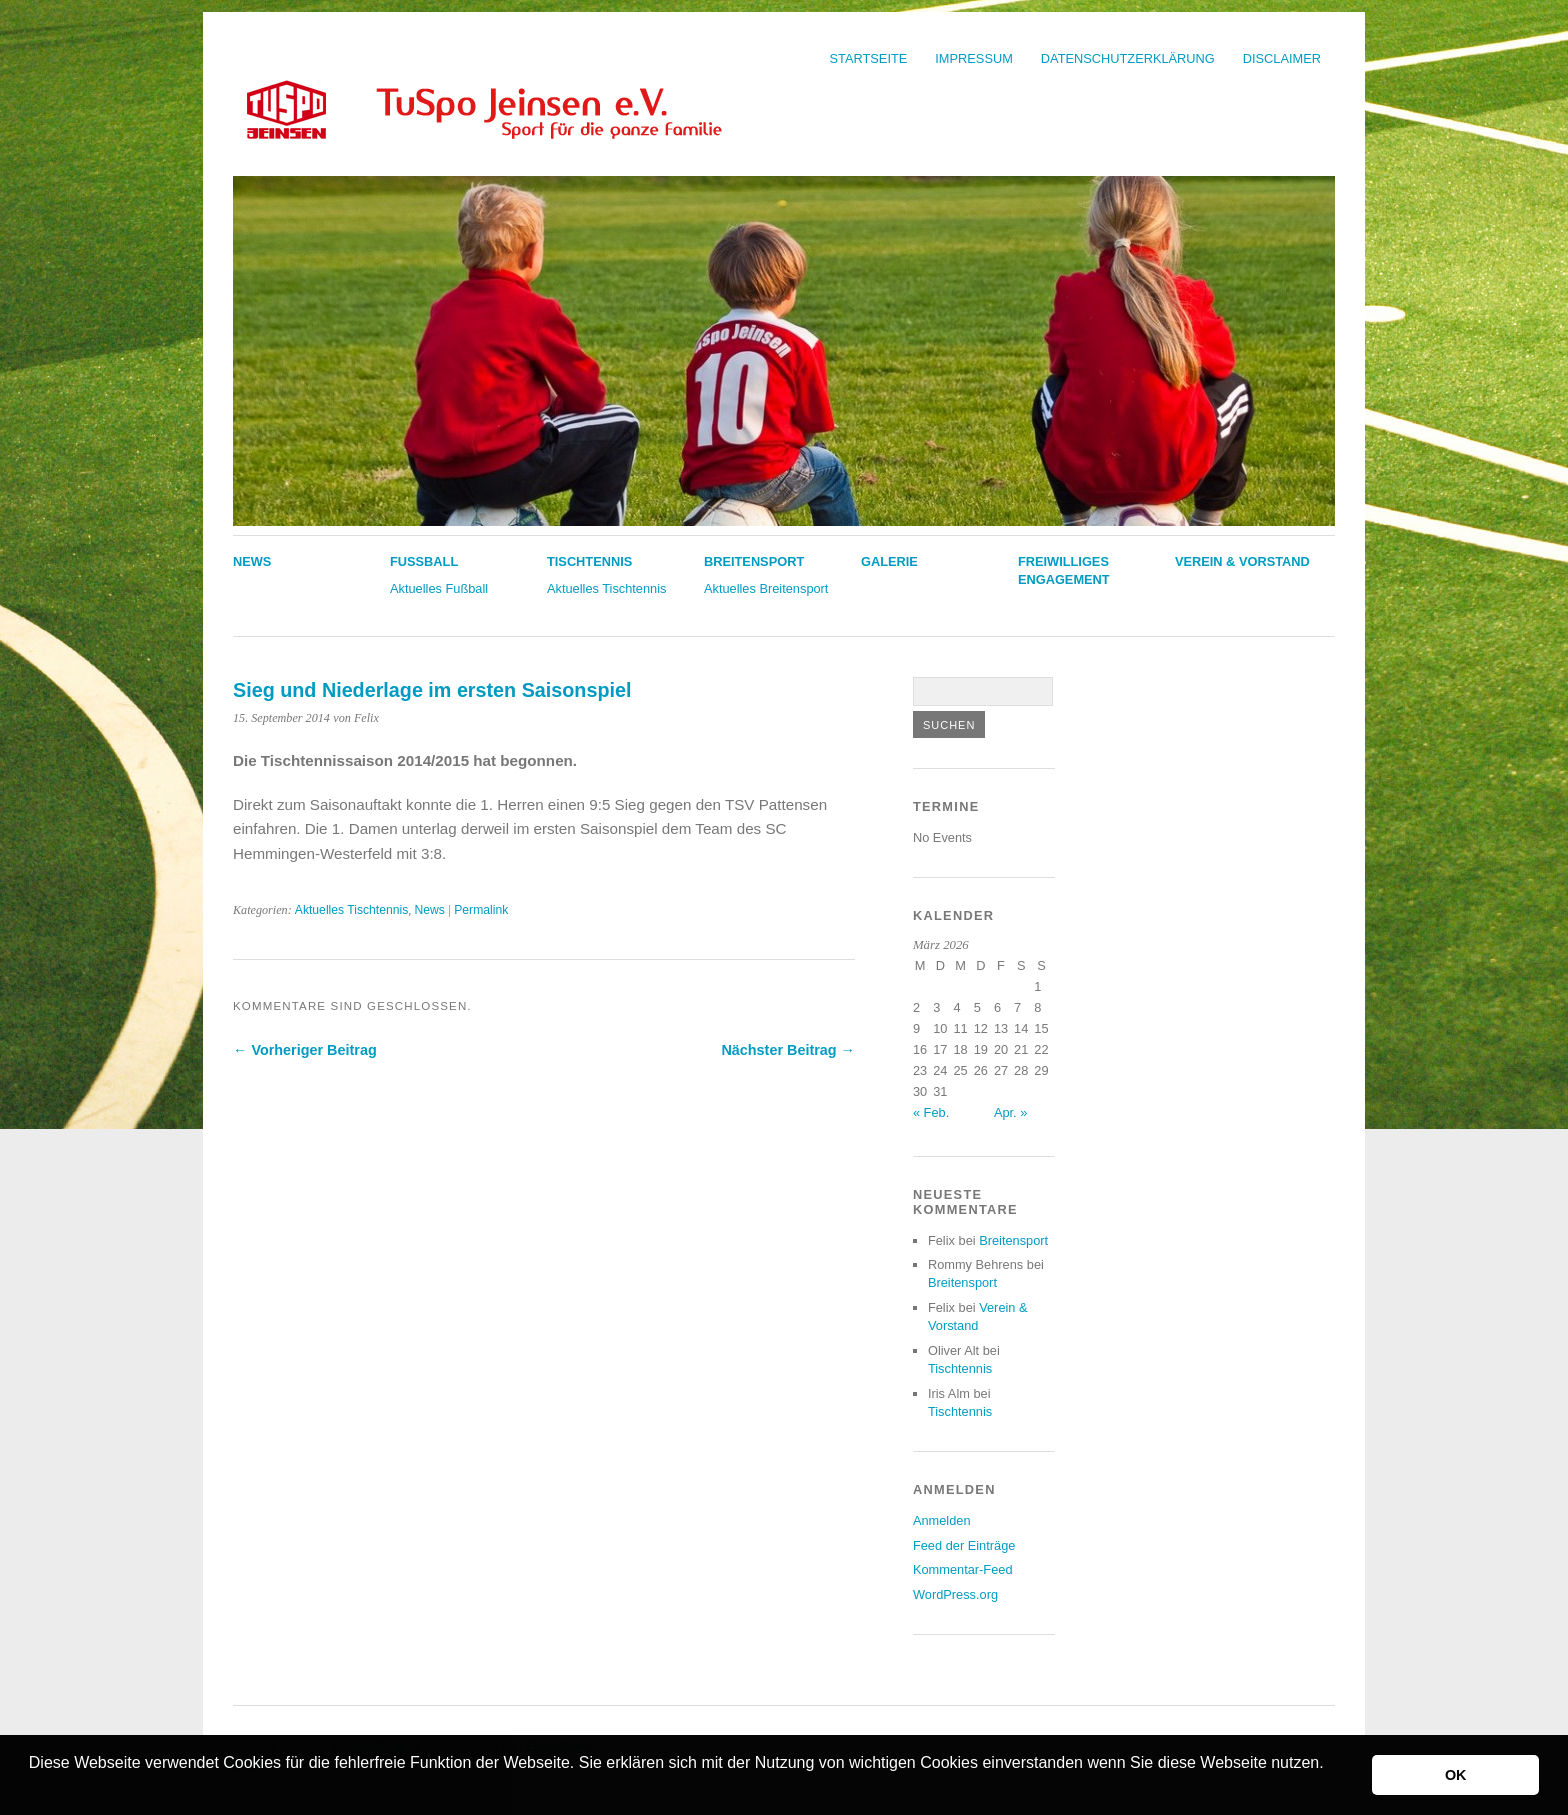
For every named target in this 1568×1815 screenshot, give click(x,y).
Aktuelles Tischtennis (607, 588)
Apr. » (1010, 1112)
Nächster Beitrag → (788, 1050)
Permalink (481, 910)
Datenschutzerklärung (1128, 58)
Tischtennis (589, 561)
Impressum (974, 58)
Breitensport (754, 561)
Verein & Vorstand (1242, 561)
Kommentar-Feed (963, 1569)
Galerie (889, 561)
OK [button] (1456, 1775)
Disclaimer (1282, 58)
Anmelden (942, 1520)
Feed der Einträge (964, 1545)
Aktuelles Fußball (439, 588)
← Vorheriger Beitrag (305, 1050)
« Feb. (931, 1112)
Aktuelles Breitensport (766, 588)
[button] (32, 1789)
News (252, 561)
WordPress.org (955, 1594)
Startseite (869, 58)
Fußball (424, 561)
